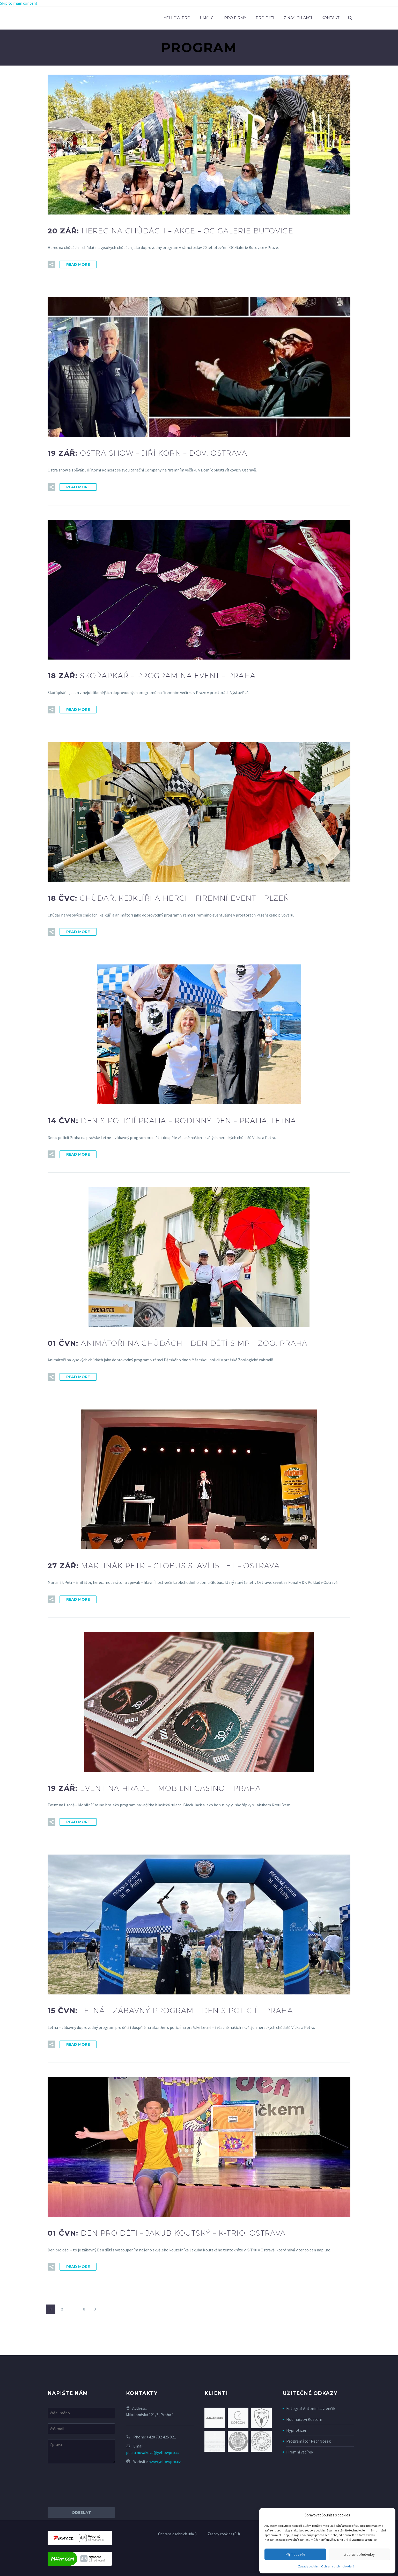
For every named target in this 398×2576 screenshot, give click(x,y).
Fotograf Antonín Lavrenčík (310, 2408)
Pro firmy (235, 18)
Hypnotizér (296, 2430)
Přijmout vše (295, 2554)
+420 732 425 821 (161, 2436)
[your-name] (81, 2413)
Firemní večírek (299, 2452)
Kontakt (330, 18)
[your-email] (81, 2428)
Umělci (207, 18)
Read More (78, 264)
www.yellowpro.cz (165, 2461)
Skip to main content (19, 3)
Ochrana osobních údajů (337, 2566)
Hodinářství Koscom (304, 2419)
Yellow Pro (177, 18)
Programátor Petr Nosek (308, 2441)
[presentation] (87, 2485)
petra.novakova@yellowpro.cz (153, 2452)
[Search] (350, 18)
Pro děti (265, 18)
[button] (51, 264)
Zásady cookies (308, 2566)
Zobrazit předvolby (359, 2554)
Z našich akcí (298, 18)
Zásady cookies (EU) (224, 2534)
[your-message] (81, 2451)
